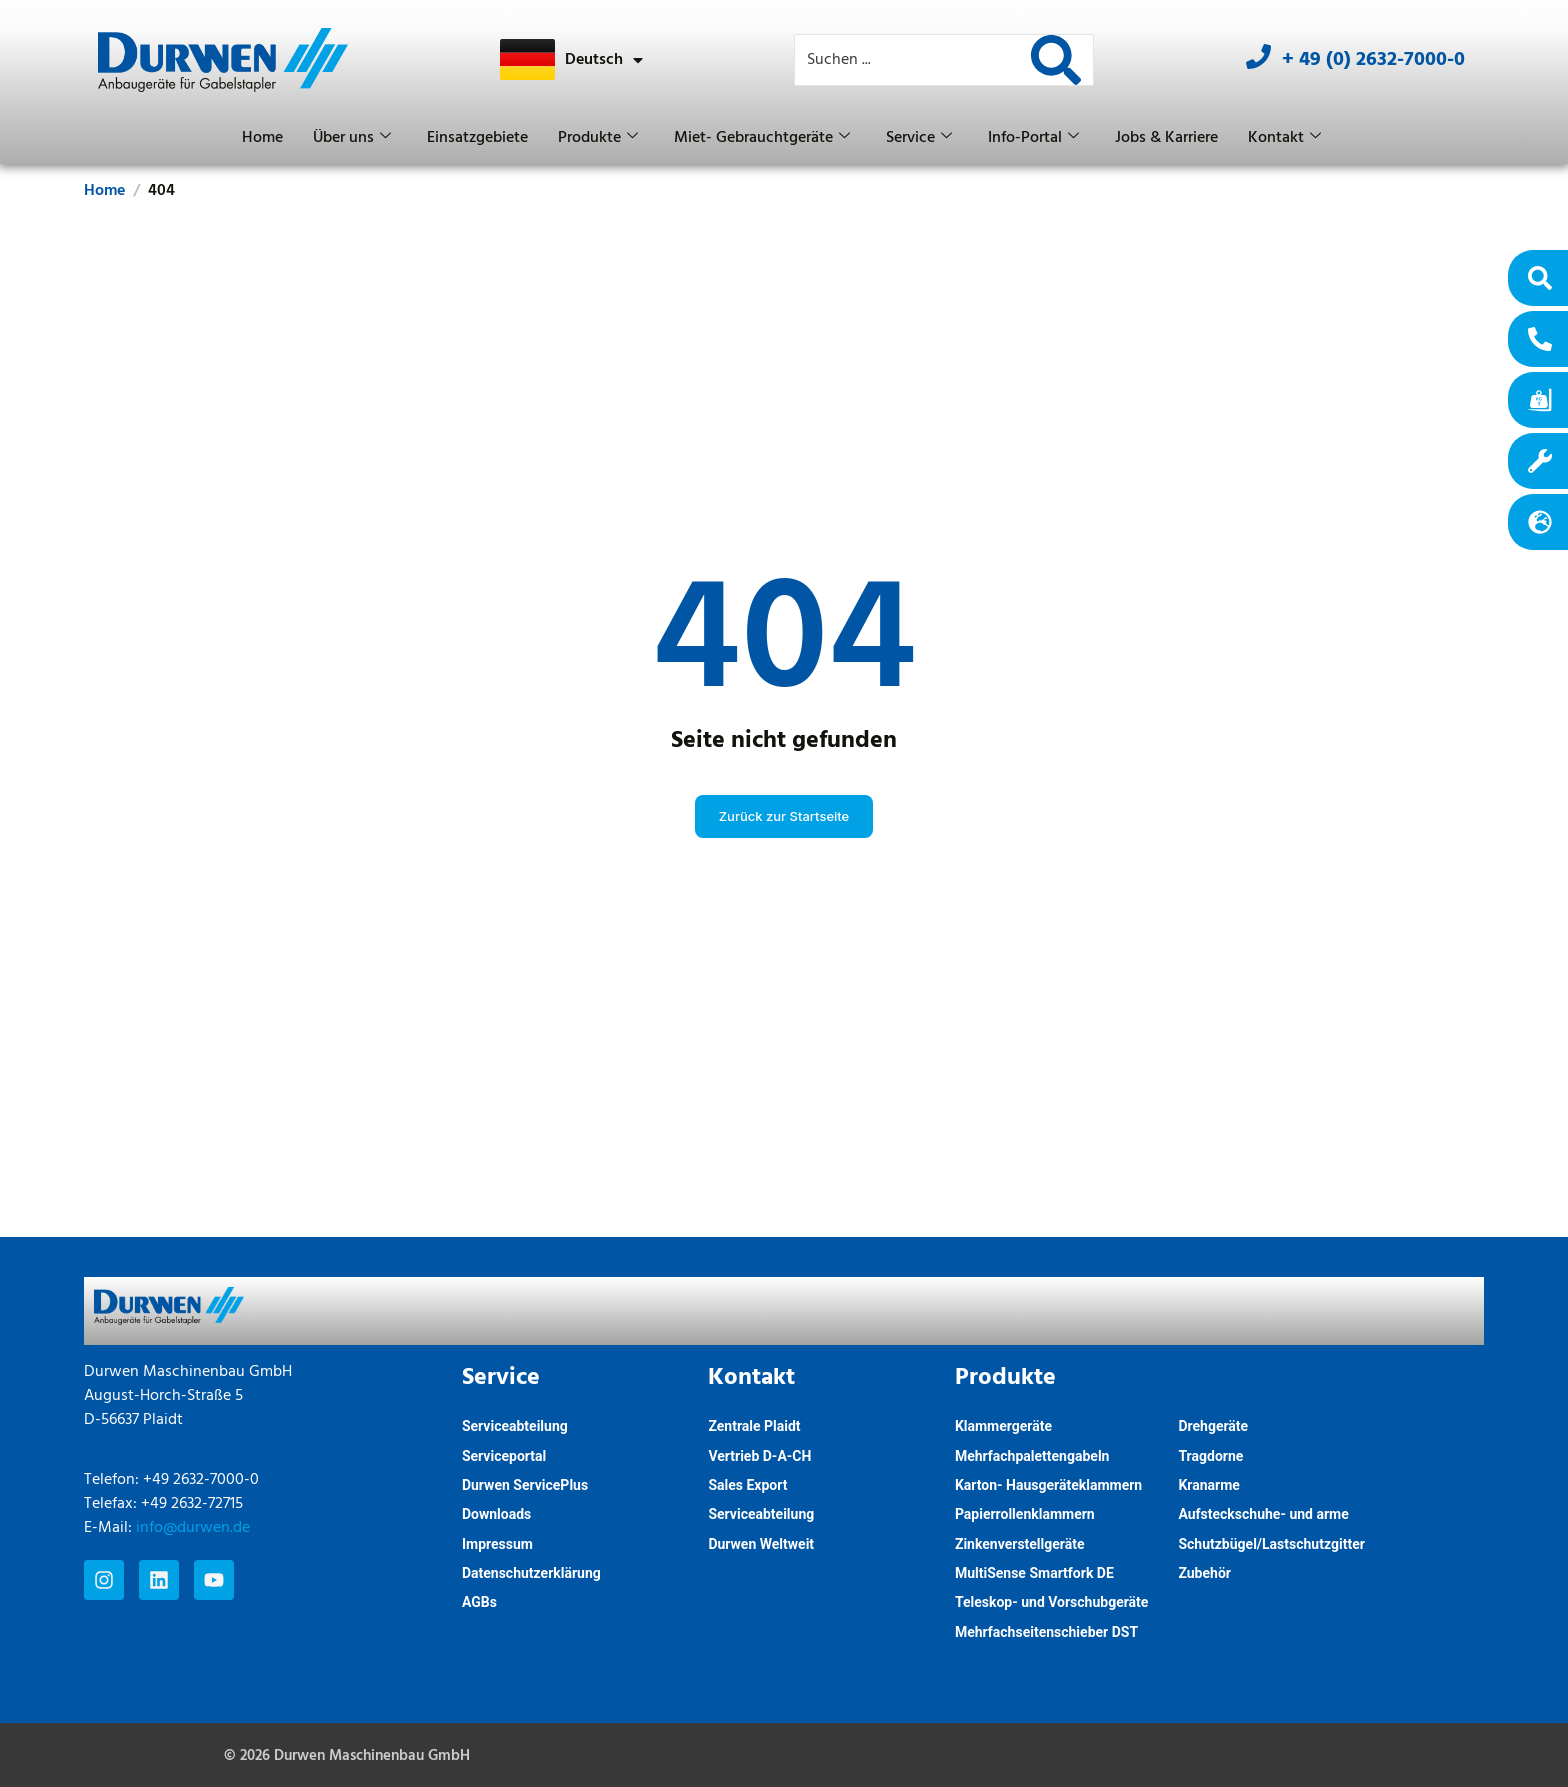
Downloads (496, 1514)
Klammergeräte (1003, 1426)
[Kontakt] (1540, 339)
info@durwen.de (193, 1528)
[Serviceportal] (1540, 461)
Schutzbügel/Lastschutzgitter (1271, 1544)
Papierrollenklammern (1025, 1514)
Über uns (352, 138)
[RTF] (1540, 400)
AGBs (479, 1602)
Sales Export (747, 1485)
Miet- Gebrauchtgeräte (762, 138)
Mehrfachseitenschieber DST (1046, 1632)
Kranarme (1208, 1485)
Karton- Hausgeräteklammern (1048, 1485)
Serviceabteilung (515, 1426)
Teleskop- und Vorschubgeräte (1052, 1602)
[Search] (1056, 60)
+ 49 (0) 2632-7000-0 (1373, 60)
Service (919, 138)
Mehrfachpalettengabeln (1032, 1456)
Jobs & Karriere (1166, 138)
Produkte (598, 138)
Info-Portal (1033, 138)
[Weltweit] (1540, 522)
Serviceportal (504, 1456)
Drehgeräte (1213, 1426)
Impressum (497, 1544)
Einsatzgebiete (477, 138)
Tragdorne (1210, 1456)
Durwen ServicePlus (525, 1485)
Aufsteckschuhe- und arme (1263, 1514)
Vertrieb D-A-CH (759, 1456)
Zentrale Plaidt (754, 1426)
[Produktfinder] (1540, 278)
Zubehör (1204, 1573)
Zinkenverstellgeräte (1020, 1544)
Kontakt (1284, 138)
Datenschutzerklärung (531, 1573)
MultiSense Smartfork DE (1034, 1573)
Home (262, 138)
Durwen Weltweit (761, 1544)
